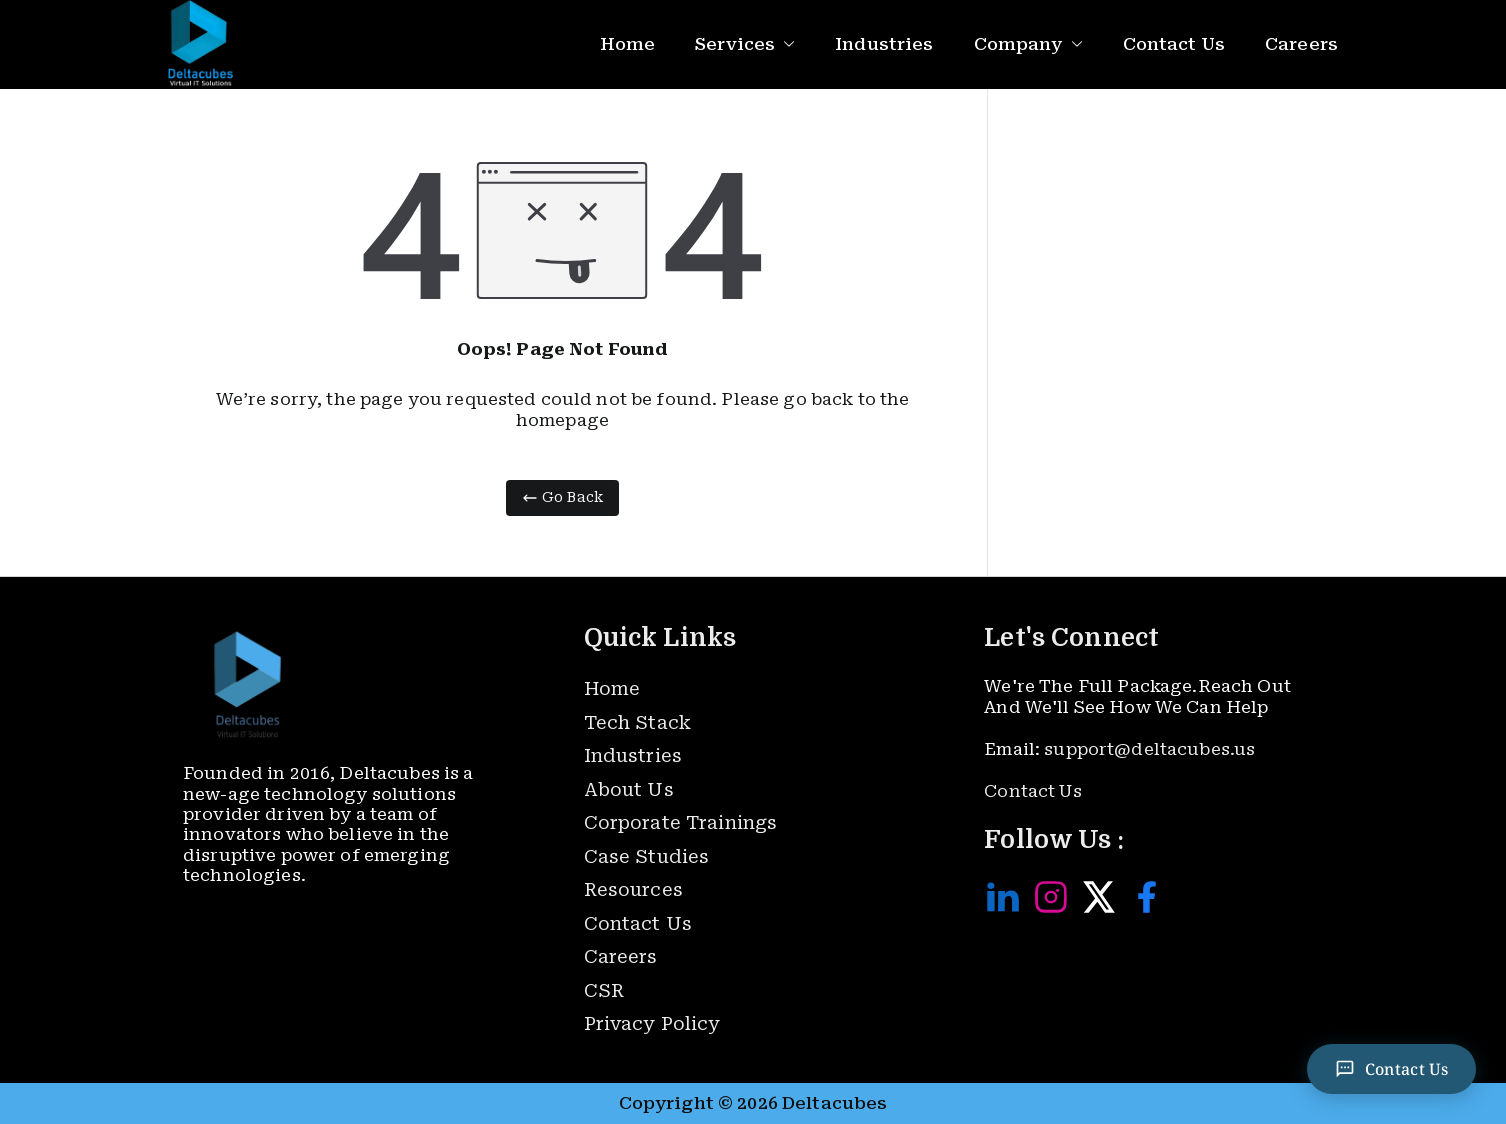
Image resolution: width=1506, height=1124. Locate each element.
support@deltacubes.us (1149, 749)
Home (628, 44)
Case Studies (647, 856)
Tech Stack (637, 722)
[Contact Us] (1391, 1069)
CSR (604, 990)
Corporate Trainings (681, 822)
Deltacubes (834, 1103)
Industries (884, 44)
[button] (785, 44)
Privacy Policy (652, 1023)
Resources (633, 889)
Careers (1301, 44)
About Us (629, 789)
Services (745, 44)
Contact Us (1174, 44)
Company (1028, 44)
